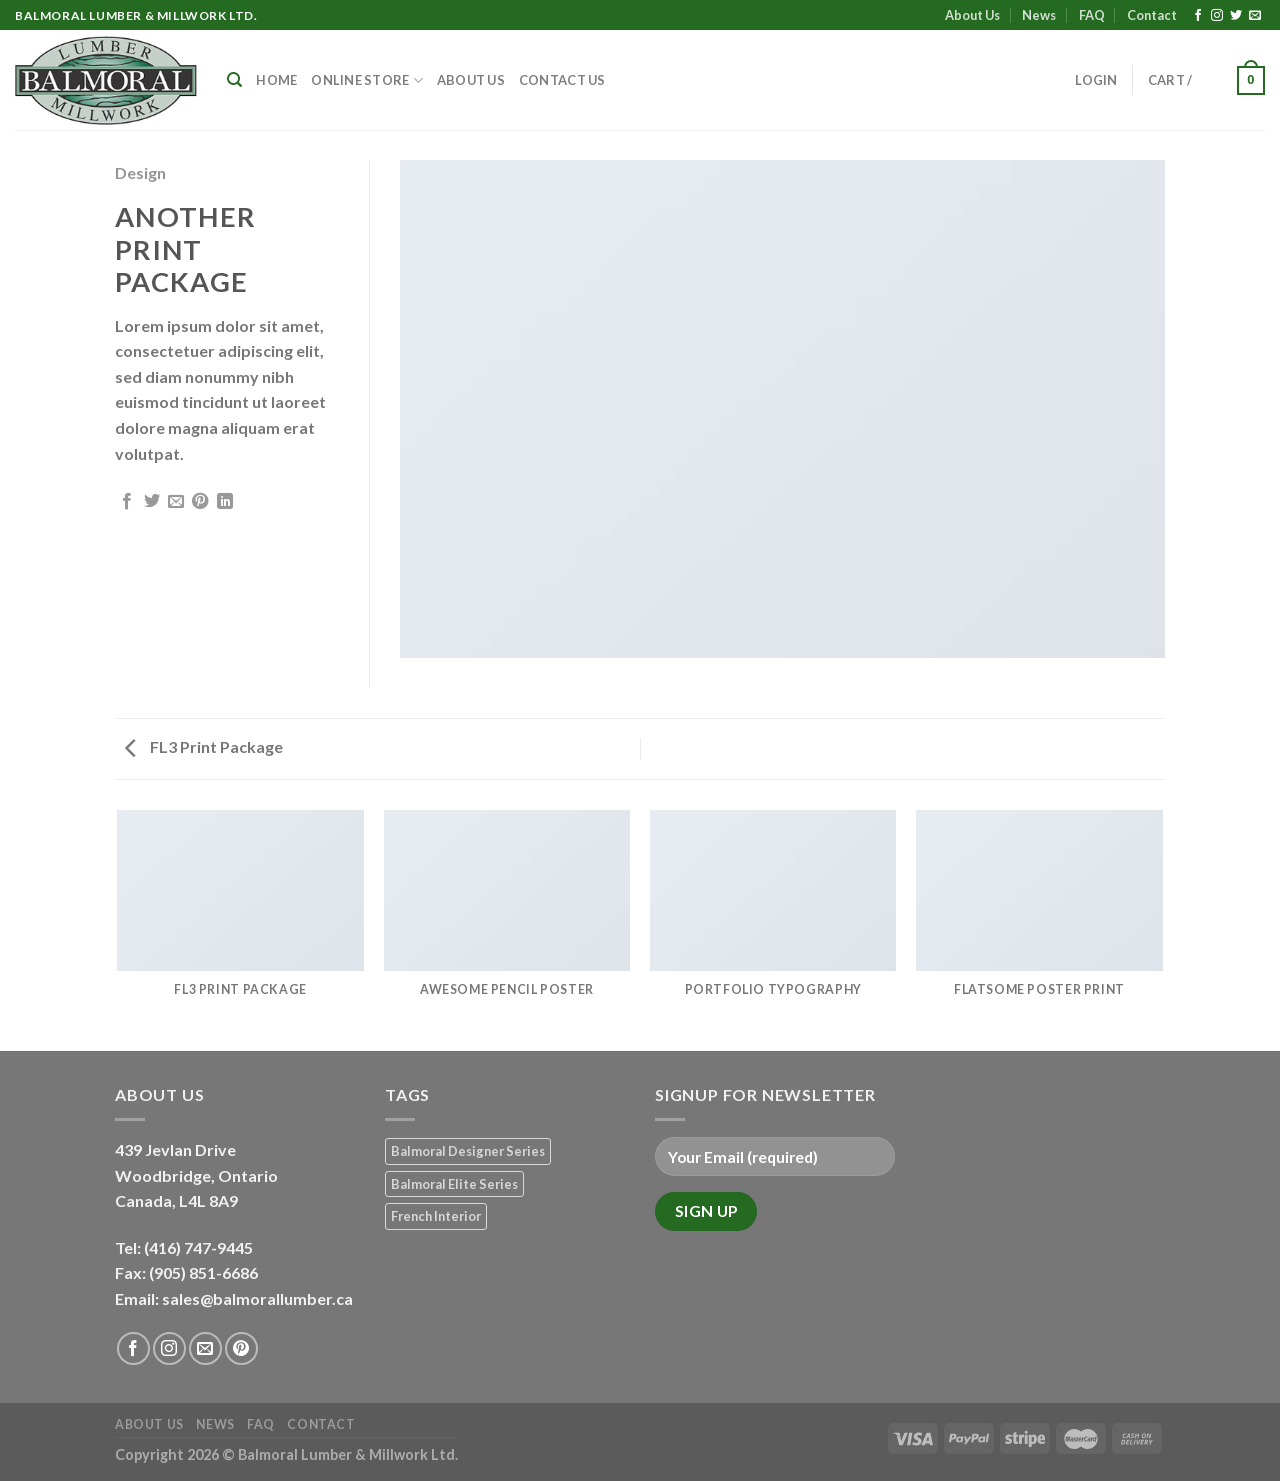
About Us (972, 15)
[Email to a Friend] (176, 502)
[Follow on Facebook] (1198, 16)
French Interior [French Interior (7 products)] (436, 1216)
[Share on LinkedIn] (225, 502)
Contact (1152, 15)
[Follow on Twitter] (1236, 16)
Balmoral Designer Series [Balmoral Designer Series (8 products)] (468, 1151)
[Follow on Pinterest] (241, 1348)
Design (140, 172)
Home (276, 80)
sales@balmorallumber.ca (257, 1298)
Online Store (367, 80)
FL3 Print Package (204, 746)
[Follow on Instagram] (1217, 16)
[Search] (234, 80)
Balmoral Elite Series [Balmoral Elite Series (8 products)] (454, 1184)
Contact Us (562, 80)
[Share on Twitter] (152, 502)
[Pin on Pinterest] (200, 502)
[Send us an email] (1255, 16)
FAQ (1092, 15)
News (1039, 15)
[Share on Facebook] (127, 502)
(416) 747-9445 (200, 1247)
